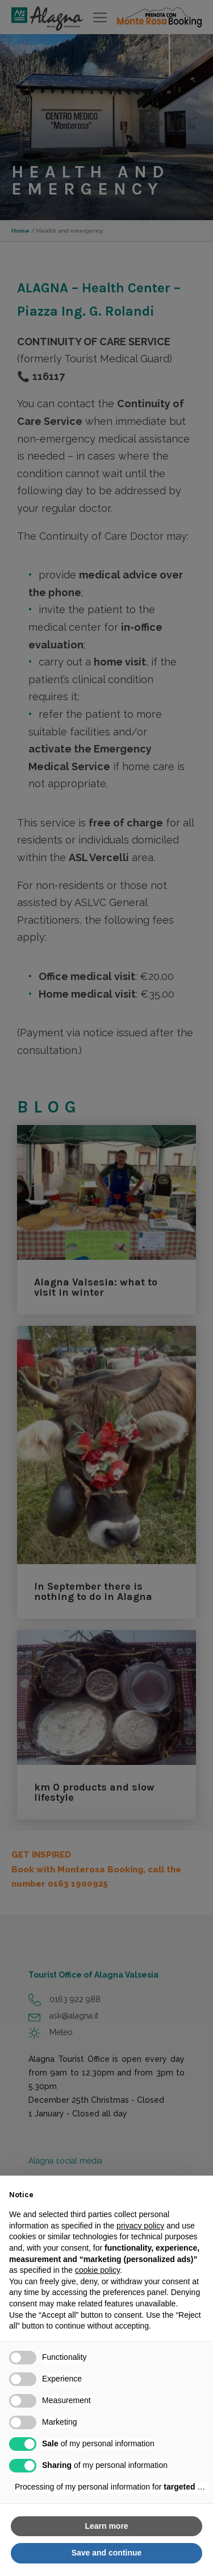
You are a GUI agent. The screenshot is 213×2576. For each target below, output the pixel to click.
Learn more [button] (106, 2525)
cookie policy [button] (97, 2270)
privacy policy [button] (140, 2225)
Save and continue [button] (107, 2552)
